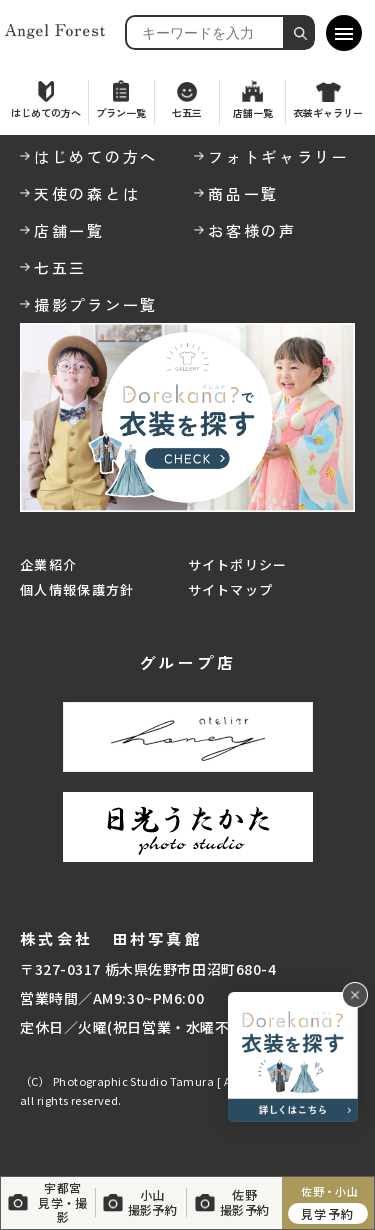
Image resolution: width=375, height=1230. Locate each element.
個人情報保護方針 (77, 589)
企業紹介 (48, 564)
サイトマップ (231, 589)
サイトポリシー (238, 564)
